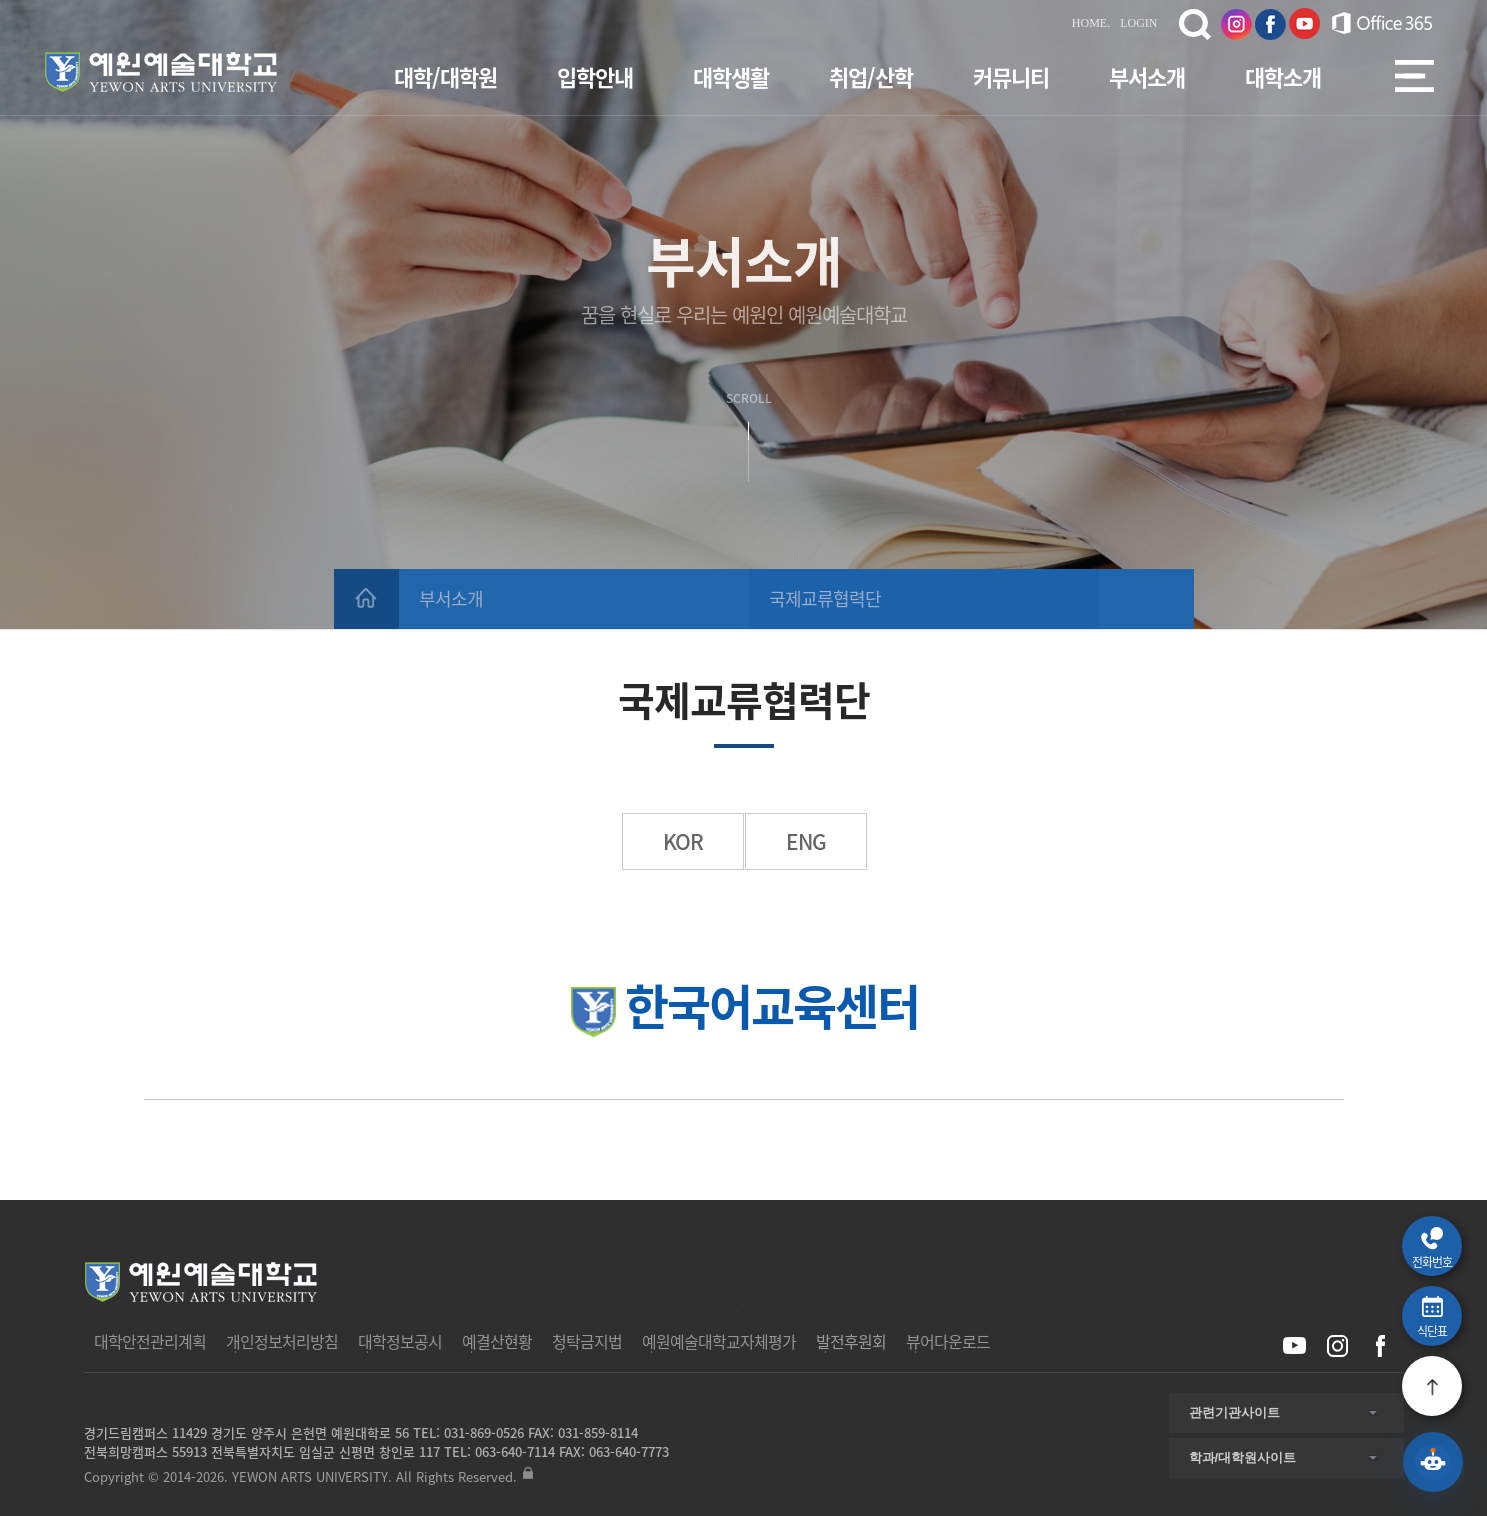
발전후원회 (851, 1341)
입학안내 (595, 76)
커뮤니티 (1011, 76)
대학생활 (731, 76)
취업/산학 (871, 76)
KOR (683, 841)
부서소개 (1147, 76)
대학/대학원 (445, 76)
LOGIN (1138, 23)
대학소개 (1283, 76)
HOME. (1091, 23)
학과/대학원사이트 (1243, 1457)
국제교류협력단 (825, 598)
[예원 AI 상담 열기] (1433, 1462)
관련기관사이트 (1234, 1412)
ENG (806, 841)
